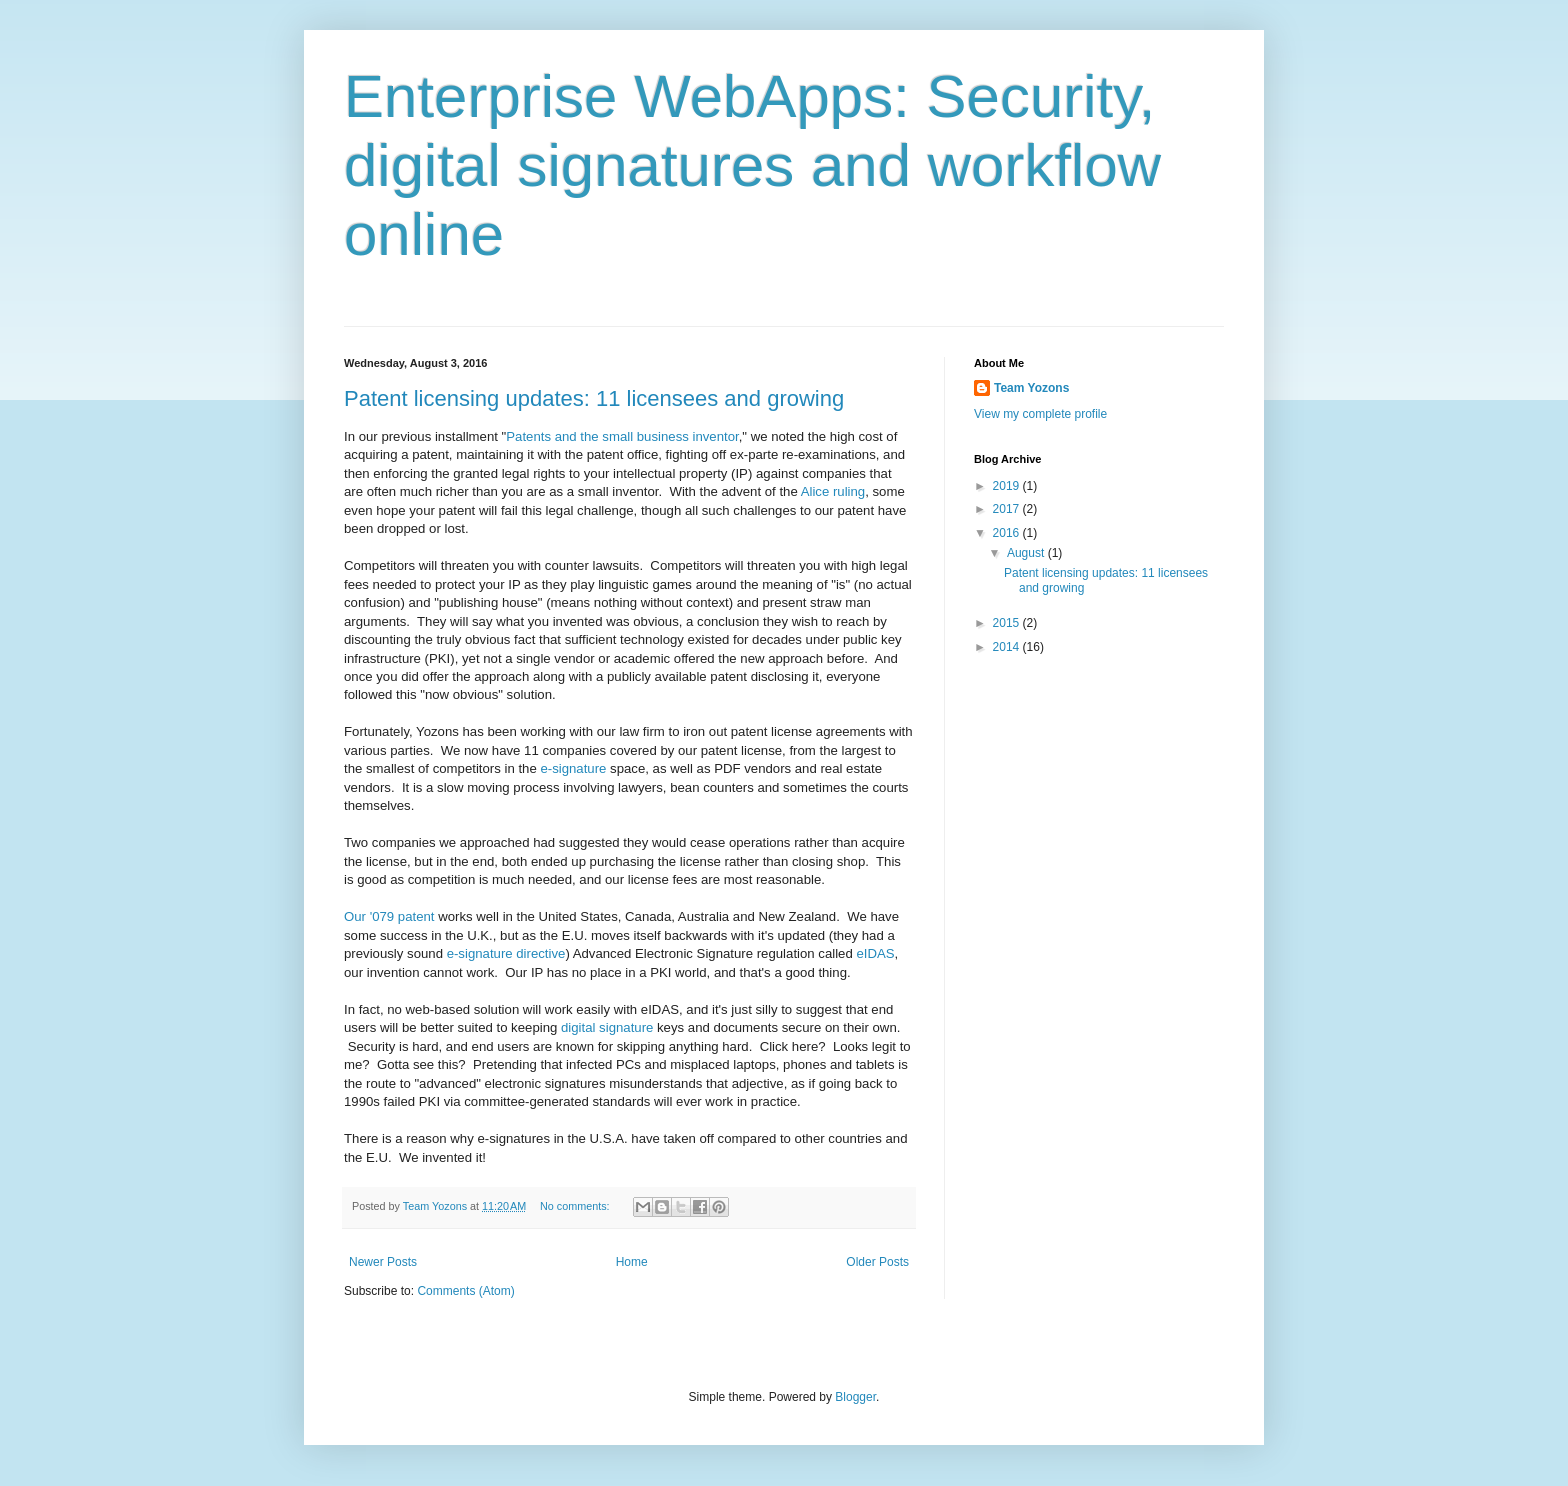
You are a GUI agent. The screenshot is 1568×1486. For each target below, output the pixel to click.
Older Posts (877, 1262)
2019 (1008, 486)
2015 (1008, 623)
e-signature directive (506, 953)
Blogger (855, 1397)
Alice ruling (833, 491)
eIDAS (875, 953)
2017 (1008, 509)
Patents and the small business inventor (622, 436)
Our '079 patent (389, 916)
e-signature (573, 768)
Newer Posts (383, 1262)
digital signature (607, 1027)
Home (632, 1262)
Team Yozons (1031, 388)
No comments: (576, 1206)
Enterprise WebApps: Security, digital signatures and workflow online (752, 165)
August (1027, 553)
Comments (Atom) (465, 1291)
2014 (1008, 647)
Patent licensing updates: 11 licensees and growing (594, 398)
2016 (1008, 533)
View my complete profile (1040, 414)
